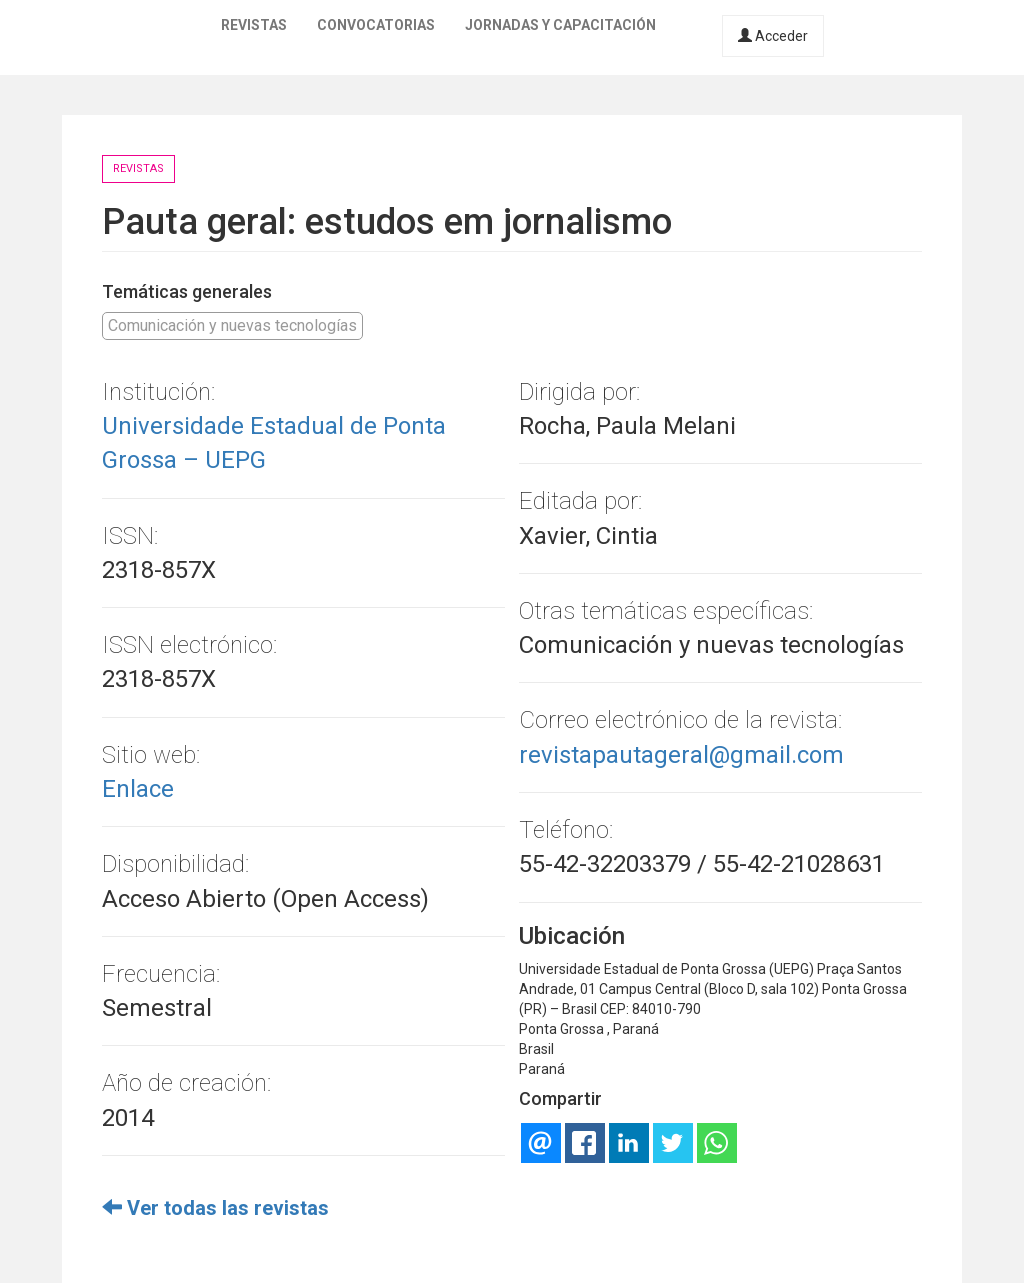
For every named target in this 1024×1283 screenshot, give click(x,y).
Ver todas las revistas (215, 1208)
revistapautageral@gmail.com (681, 755)
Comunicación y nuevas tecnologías (232, 325)
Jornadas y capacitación (560, 25)
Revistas (254, 25)
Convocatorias (376, 25)
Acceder (773, 36)
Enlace (138, 789)
